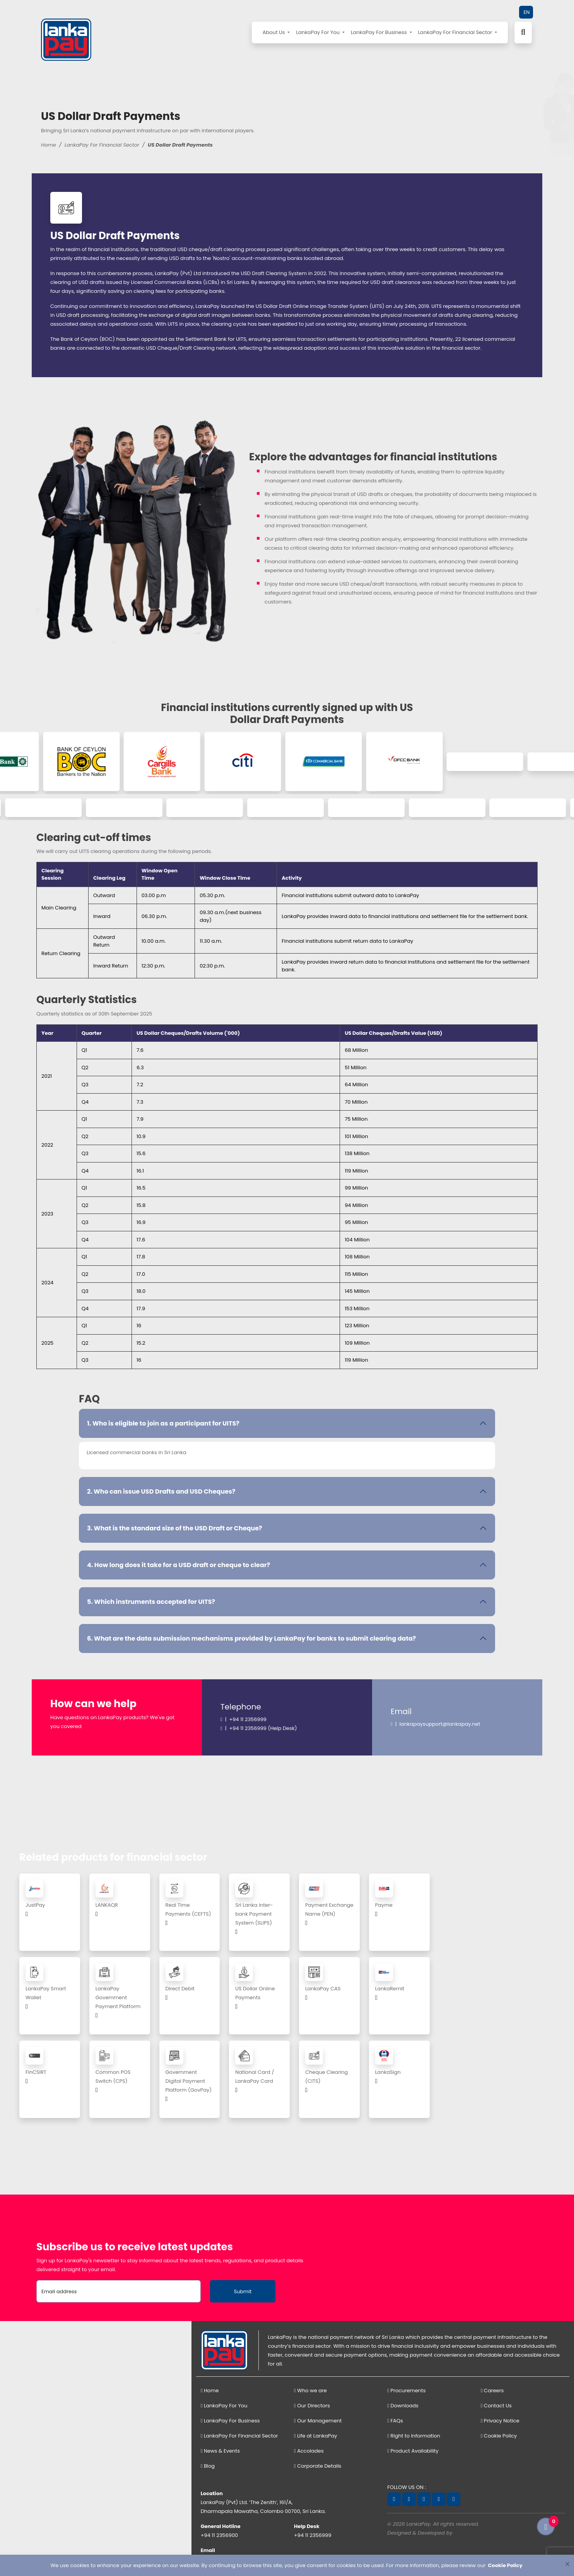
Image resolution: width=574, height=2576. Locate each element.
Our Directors (312, 2405)
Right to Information (413, 2435)
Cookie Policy (499, 2435)
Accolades (309, 2451)
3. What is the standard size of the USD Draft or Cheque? (174, 1528)
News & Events (220, 2451)
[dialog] (287, 2565)
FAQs (395, 2420)
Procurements (406, 2390)
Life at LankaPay (315, 2435)
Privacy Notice (500, 2420)
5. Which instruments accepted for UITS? (151, 1601)
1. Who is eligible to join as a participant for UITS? (163, 1423)
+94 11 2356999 (312, 2535)
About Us (274, 32)
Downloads (403, 2405)
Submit (242, 2291)
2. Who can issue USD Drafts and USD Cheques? (161, 1491)
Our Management (318, 2420)
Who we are (310, 2390)
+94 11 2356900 (219, 2535)
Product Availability (413, 2451)
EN (527, 12)
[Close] (567, 2564)
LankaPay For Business (379, 32)
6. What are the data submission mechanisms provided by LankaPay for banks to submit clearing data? (251, 1638)
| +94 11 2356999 (243, 1719)
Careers (492, 2390)
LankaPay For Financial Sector (456, 32)
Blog (208, 2466)
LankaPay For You (318, 32)
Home (48, 145)
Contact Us (496, 2405)
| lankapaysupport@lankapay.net (435, 1724)
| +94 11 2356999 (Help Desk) (258, 1728)
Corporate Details (317, 2466)
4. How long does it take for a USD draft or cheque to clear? (178, 1565)
